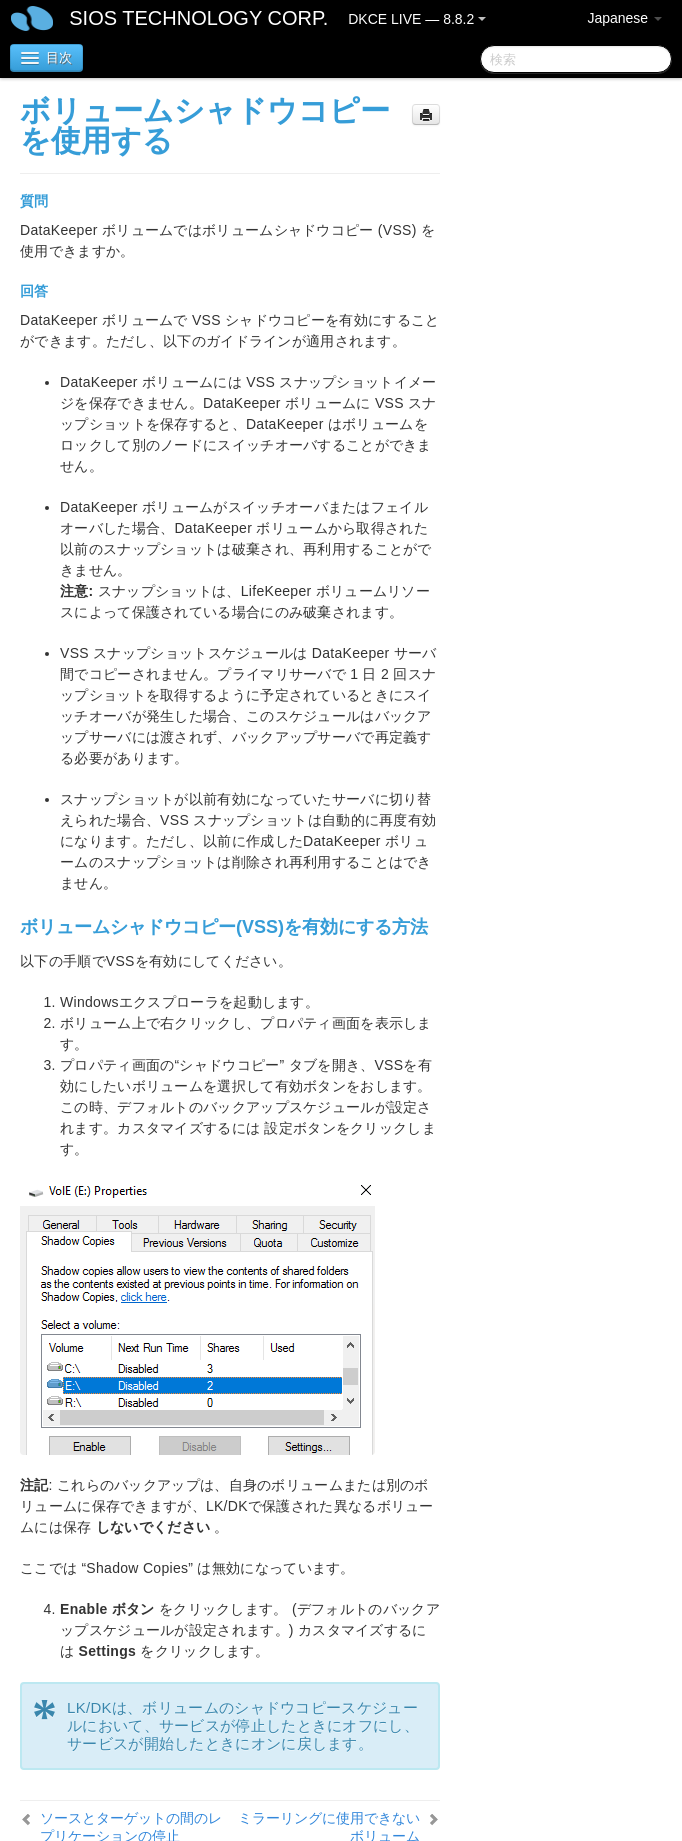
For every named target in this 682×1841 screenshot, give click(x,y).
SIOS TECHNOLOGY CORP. (198, 18)
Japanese (624, 18)
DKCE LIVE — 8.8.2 (417, 19)
